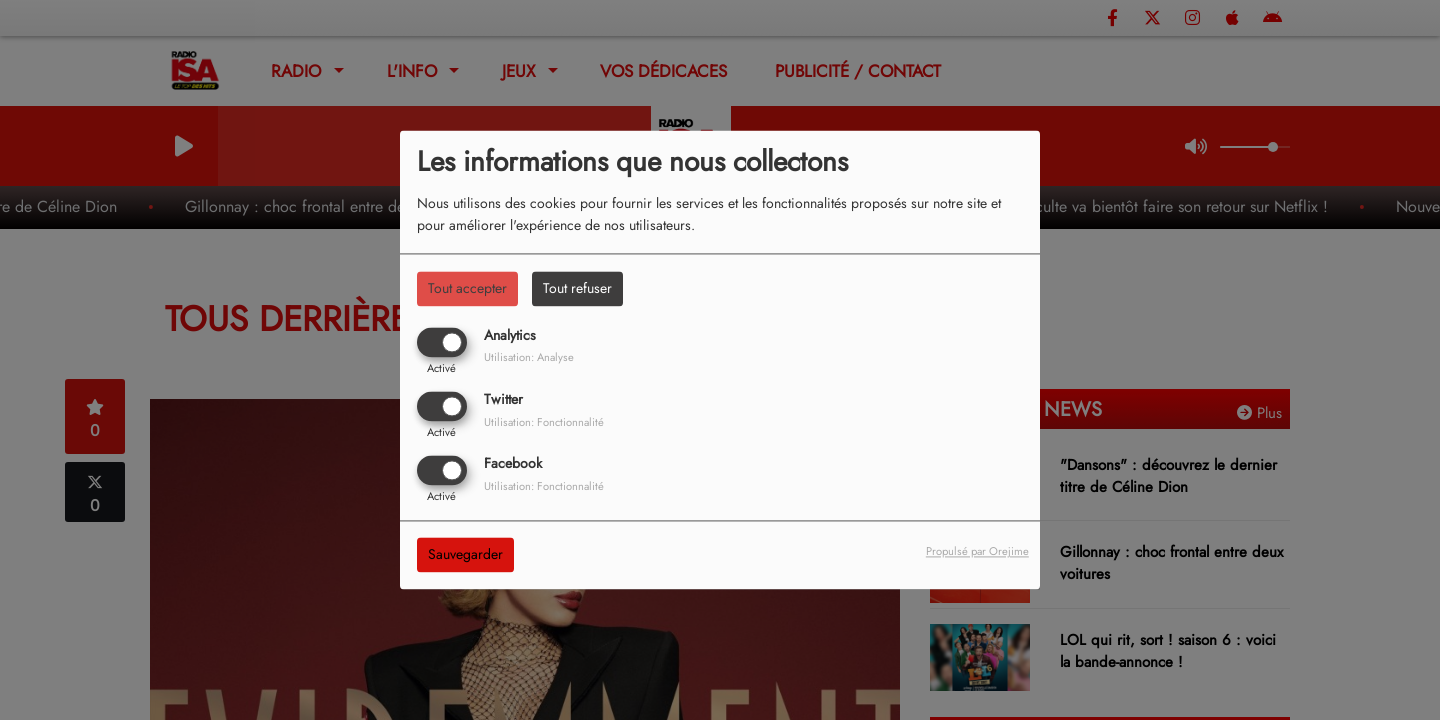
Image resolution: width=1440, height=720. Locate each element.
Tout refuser (577, 288)
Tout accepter (467, 288)
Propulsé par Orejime (977, 552)
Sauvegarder (465, 555)
